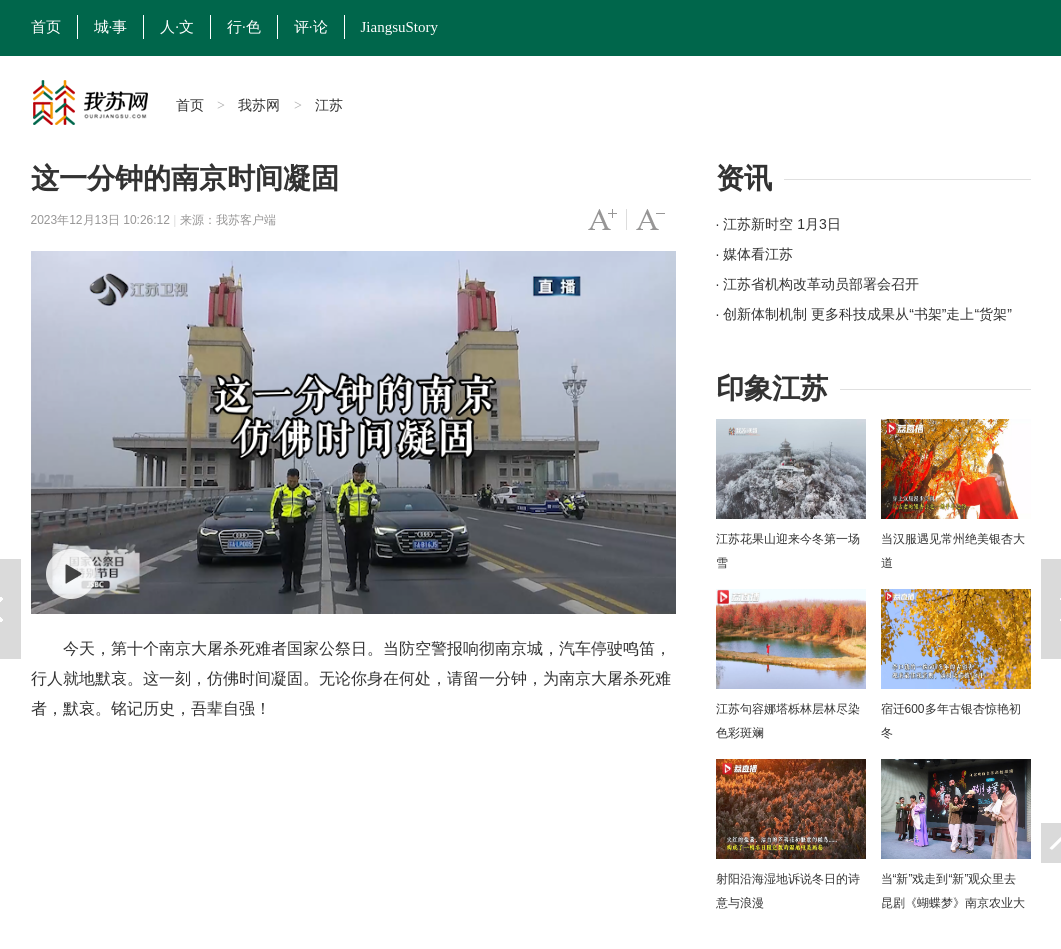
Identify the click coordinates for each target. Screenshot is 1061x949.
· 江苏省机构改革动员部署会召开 (818, 284)
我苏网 (259, 105)
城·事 (111, 27)
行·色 (244, 27)
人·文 (177, 27)
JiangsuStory (400, 27)
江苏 (329, 105)
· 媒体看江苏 (755, 254)
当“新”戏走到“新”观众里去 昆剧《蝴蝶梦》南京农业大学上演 (953, 903)
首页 (46, 27)
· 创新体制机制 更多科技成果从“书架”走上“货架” (864, 314)
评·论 (311, 27)
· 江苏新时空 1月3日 (778, 224)
